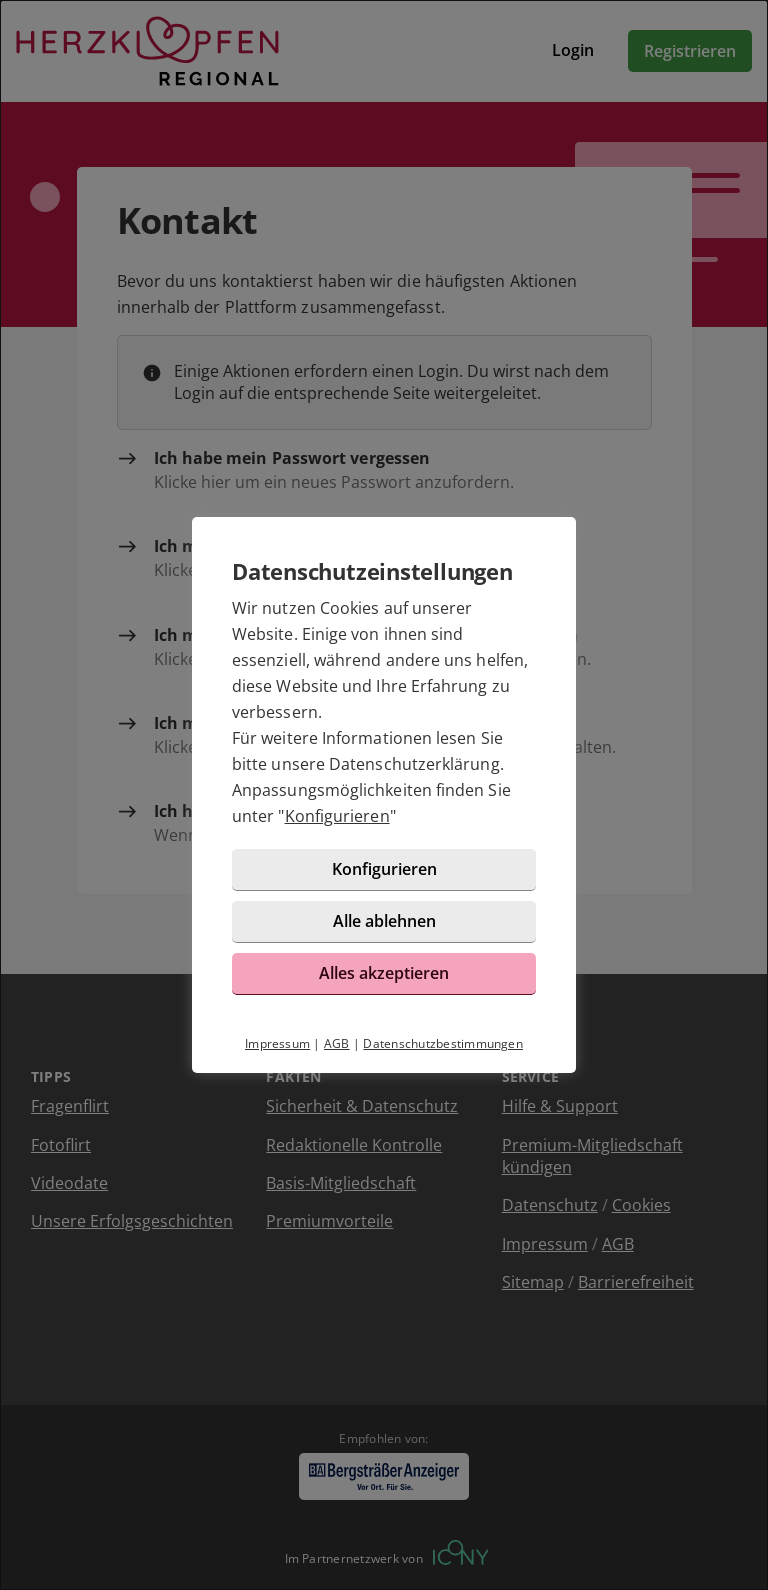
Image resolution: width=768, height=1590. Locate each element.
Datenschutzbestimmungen (443, 1043)
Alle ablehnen (384, 921)
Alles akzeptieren (384, 973)
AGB (337, 1043)
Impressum (277, 1043)
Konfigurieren (337, 816)
